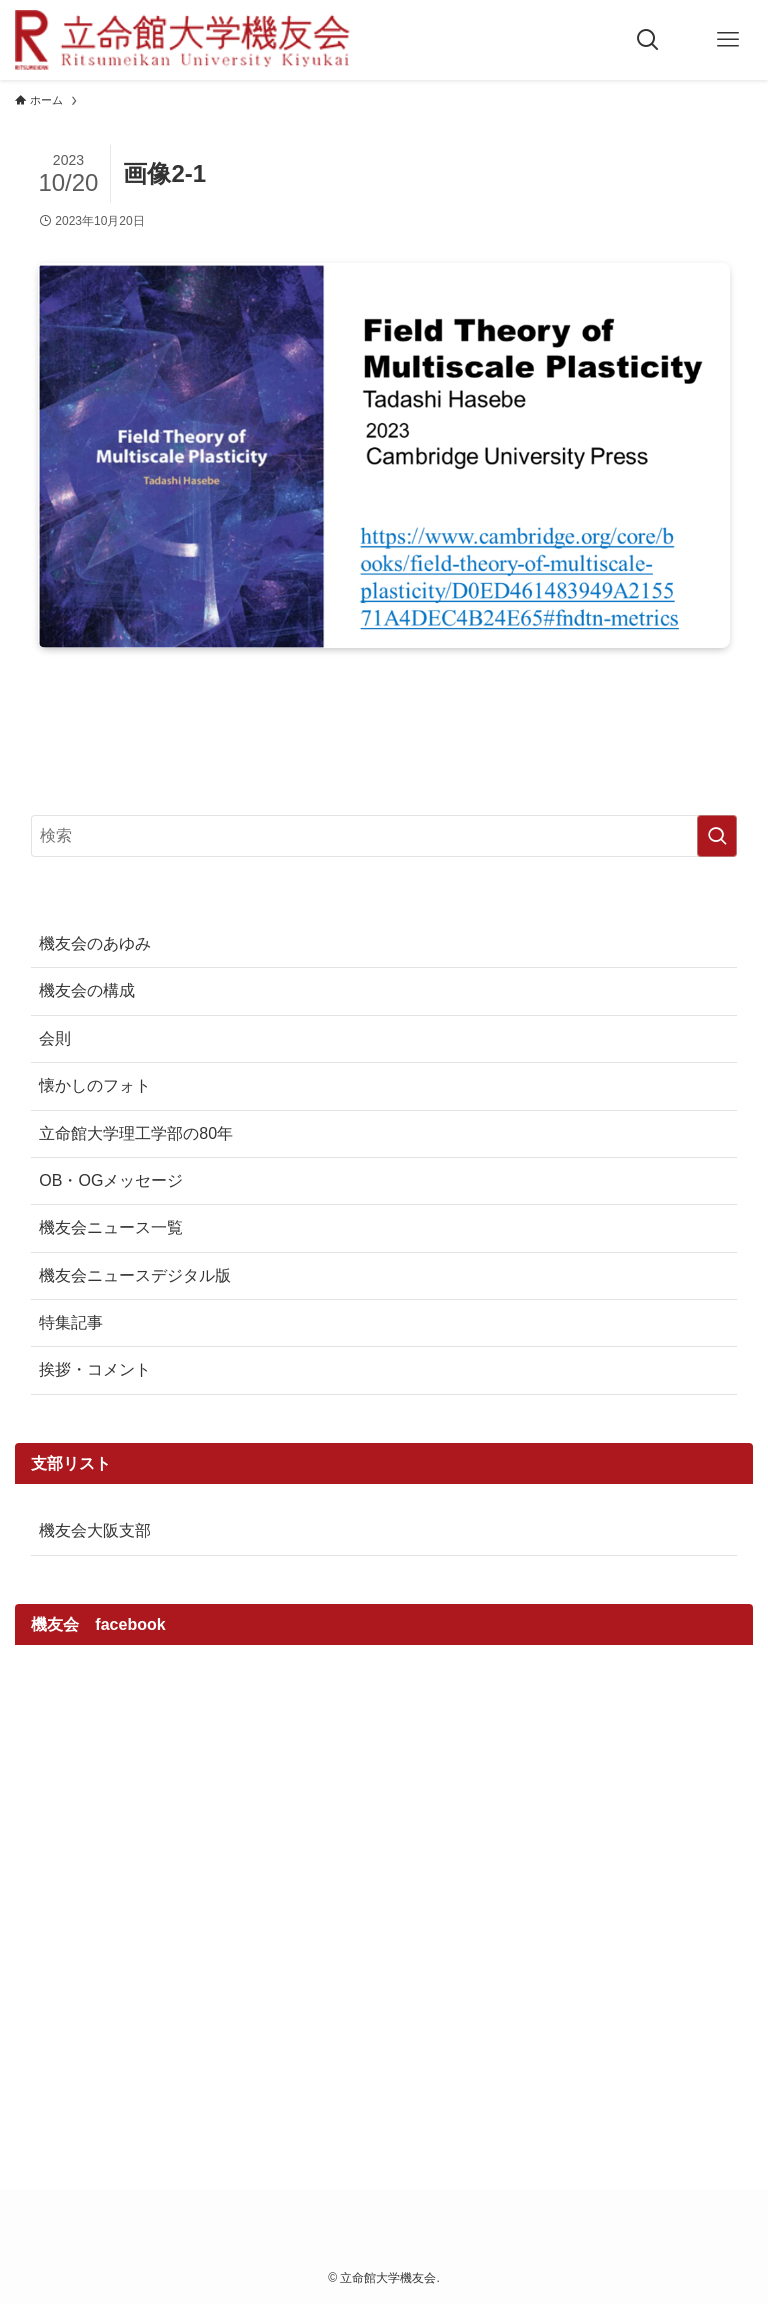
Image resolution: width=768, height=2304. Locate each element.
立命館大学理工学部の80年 (136, 1133)
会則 (55, 1038)
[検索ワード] (383, 836)
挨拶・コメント (95, 1369)
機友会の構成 (87, 990)
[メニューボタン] (728, 40)
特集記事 (71, 1322)
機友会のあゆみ (95, 943)
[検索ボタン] (648, 40)
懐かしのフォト (95, 1085)
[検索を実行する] (717, 836)
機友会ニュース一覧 (111, 1227)
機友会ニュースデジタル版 (135, 1275)
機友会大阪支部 (95, 1530)
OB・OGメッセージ (111, 1180)
